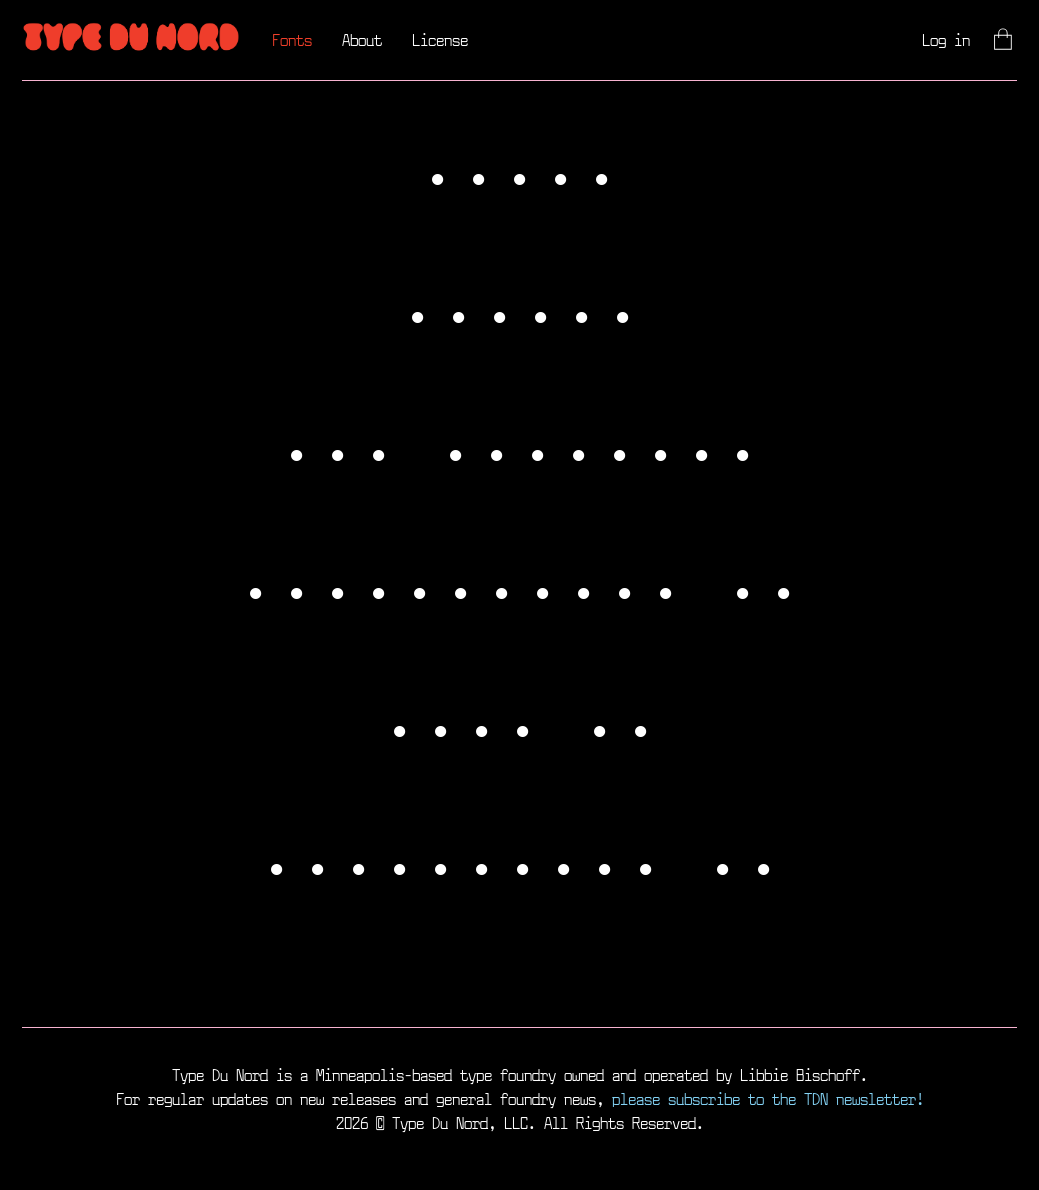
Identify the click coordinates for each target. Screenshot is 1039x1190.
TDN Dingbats (519, 450)
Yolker (520, 312)
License (440, 39)
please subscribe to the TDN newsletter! (768, 1098)
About (362, 39)
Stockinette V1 (519, 588)
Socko (519, 174)
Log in (946, 39)
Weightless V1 (520, 864)
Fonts (292, 39)
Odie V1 (520, 726)
